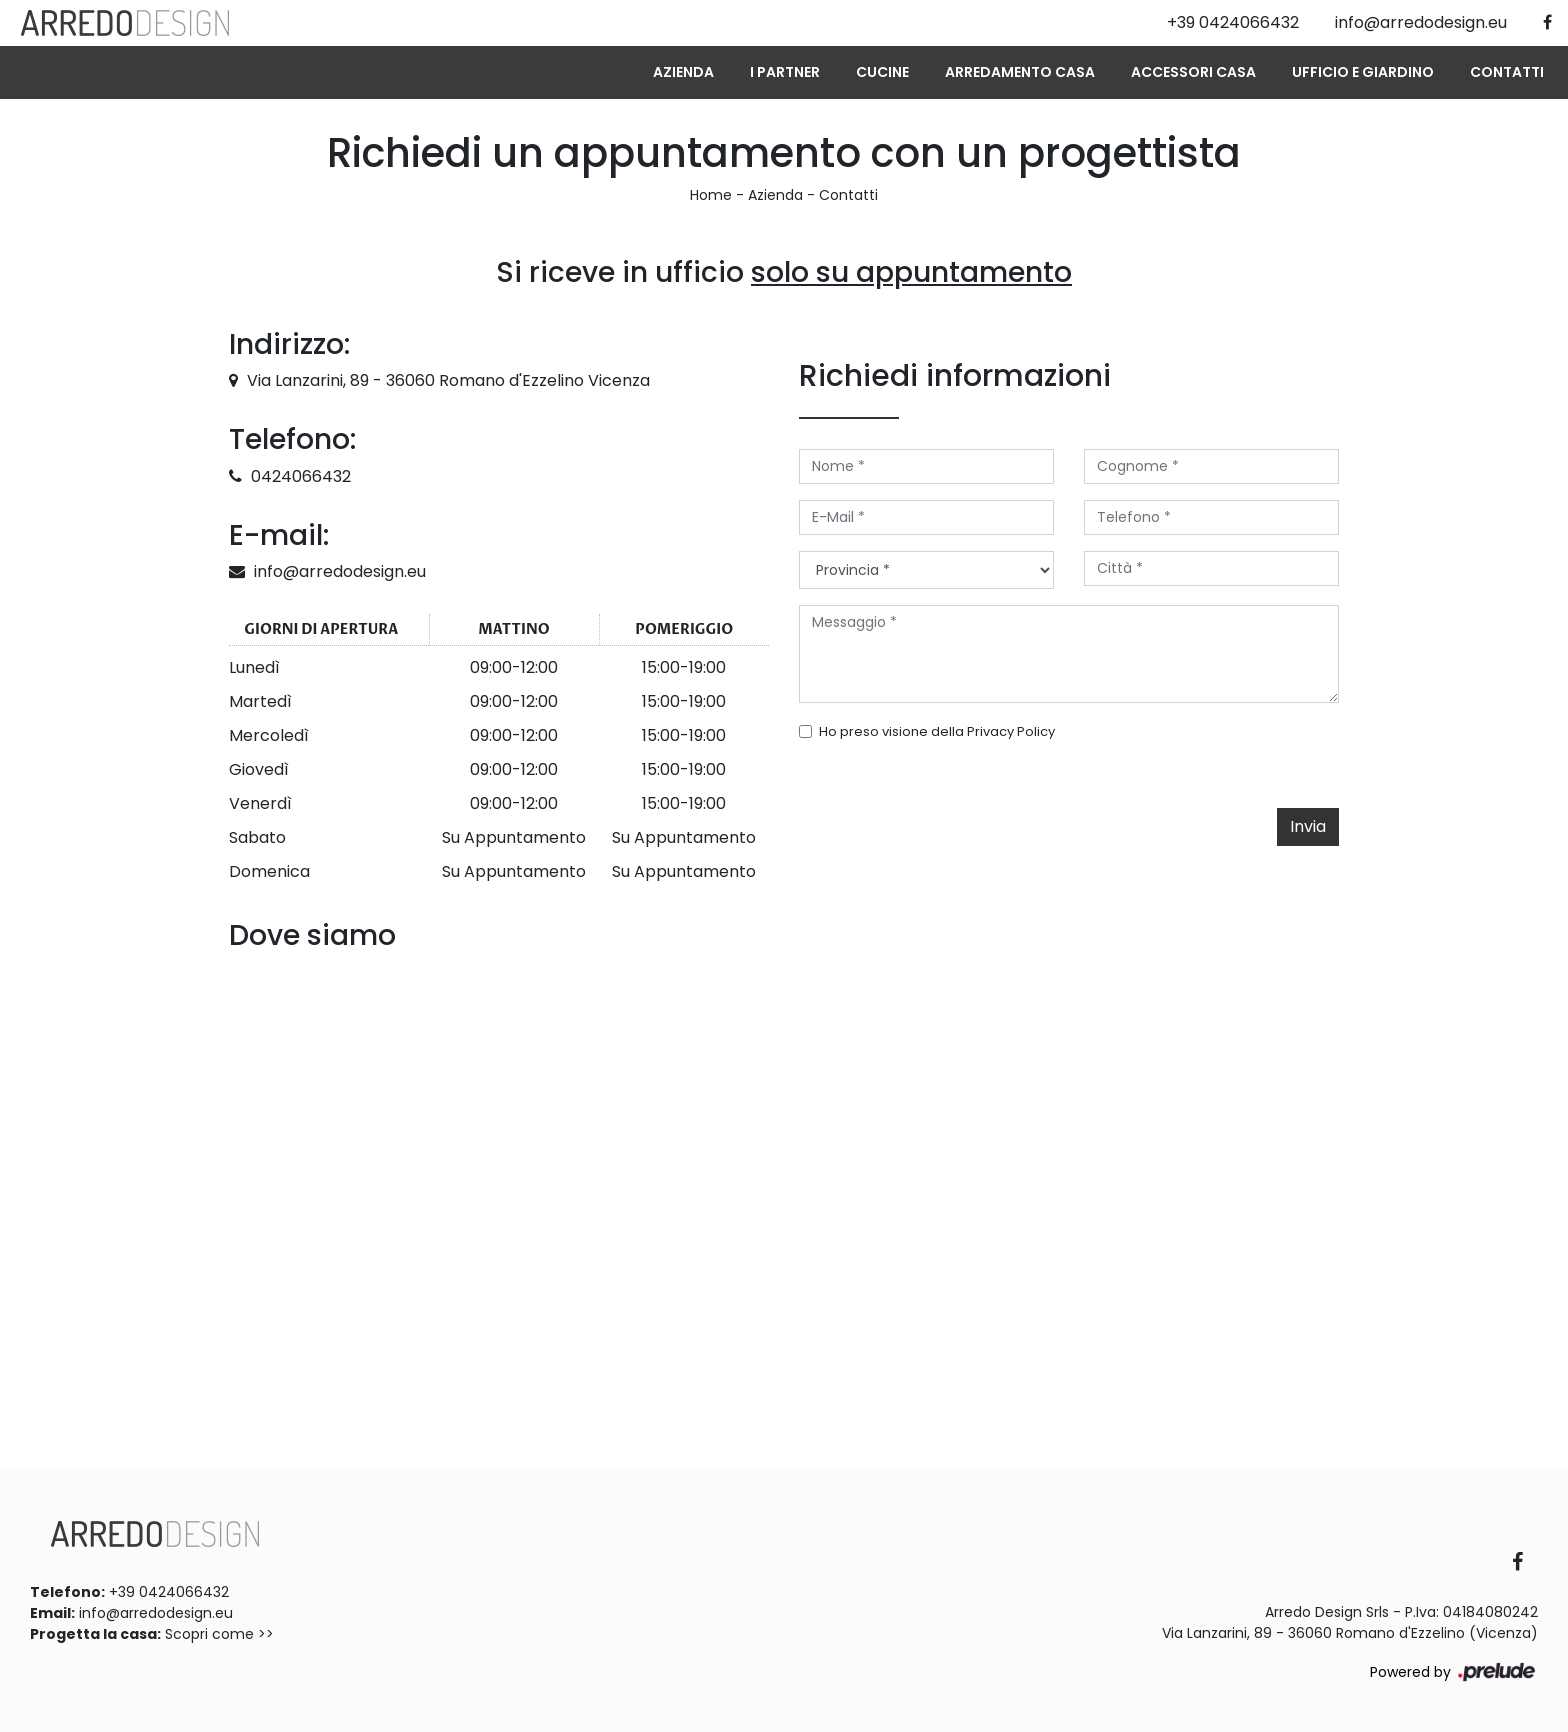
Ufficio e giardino (1363, 72)
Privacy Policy (1011, 731)
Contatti (1507, 72)
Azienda (683, 72)
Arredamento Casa (1020, 72)
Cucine (882, 72)
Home (711, 195)
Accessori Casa (1193, 72)
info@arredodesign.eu (340, 571)
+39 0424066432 (169, 1592)
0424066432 (301, 476)
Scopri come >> (219, 1634)
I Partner (785, 72)
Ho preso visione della (937, 731)
